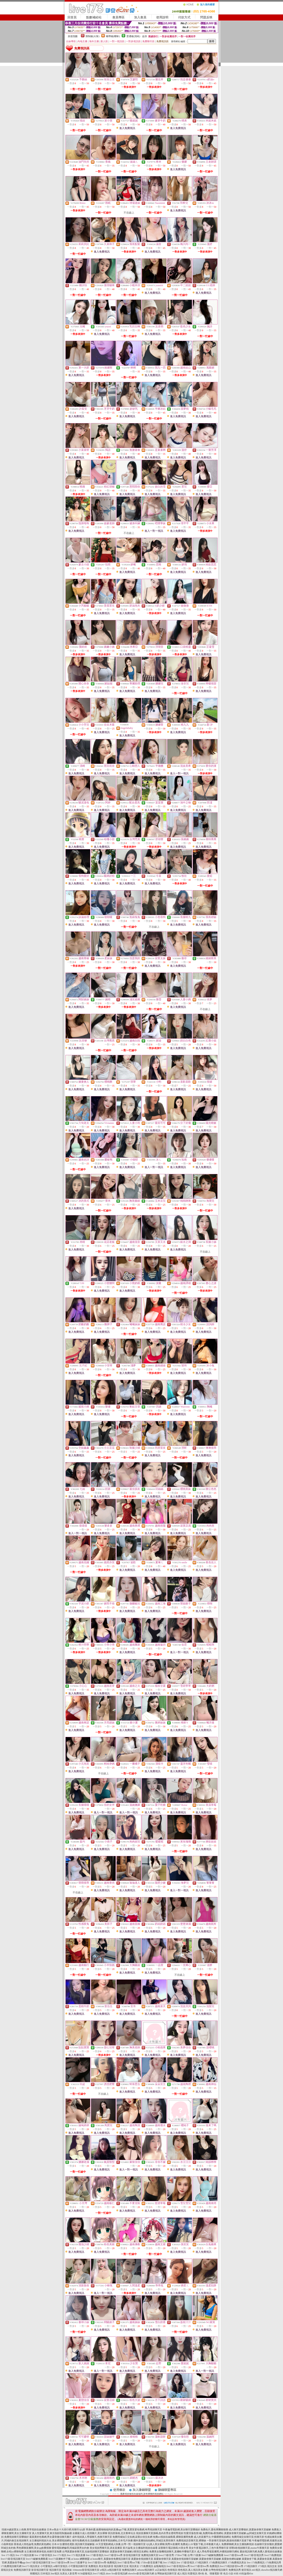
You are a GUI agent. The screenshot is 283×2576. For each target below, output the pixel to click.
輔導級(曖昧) (113, 36)
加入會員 (140, 17)
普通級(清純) (133, 36)
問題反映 (206, 17)
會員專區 (118, 17)
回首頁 (72, 17)
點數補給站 (94, 17)
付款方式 (184, 17)
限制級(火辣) (92, 36)
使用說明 (162, 17)
